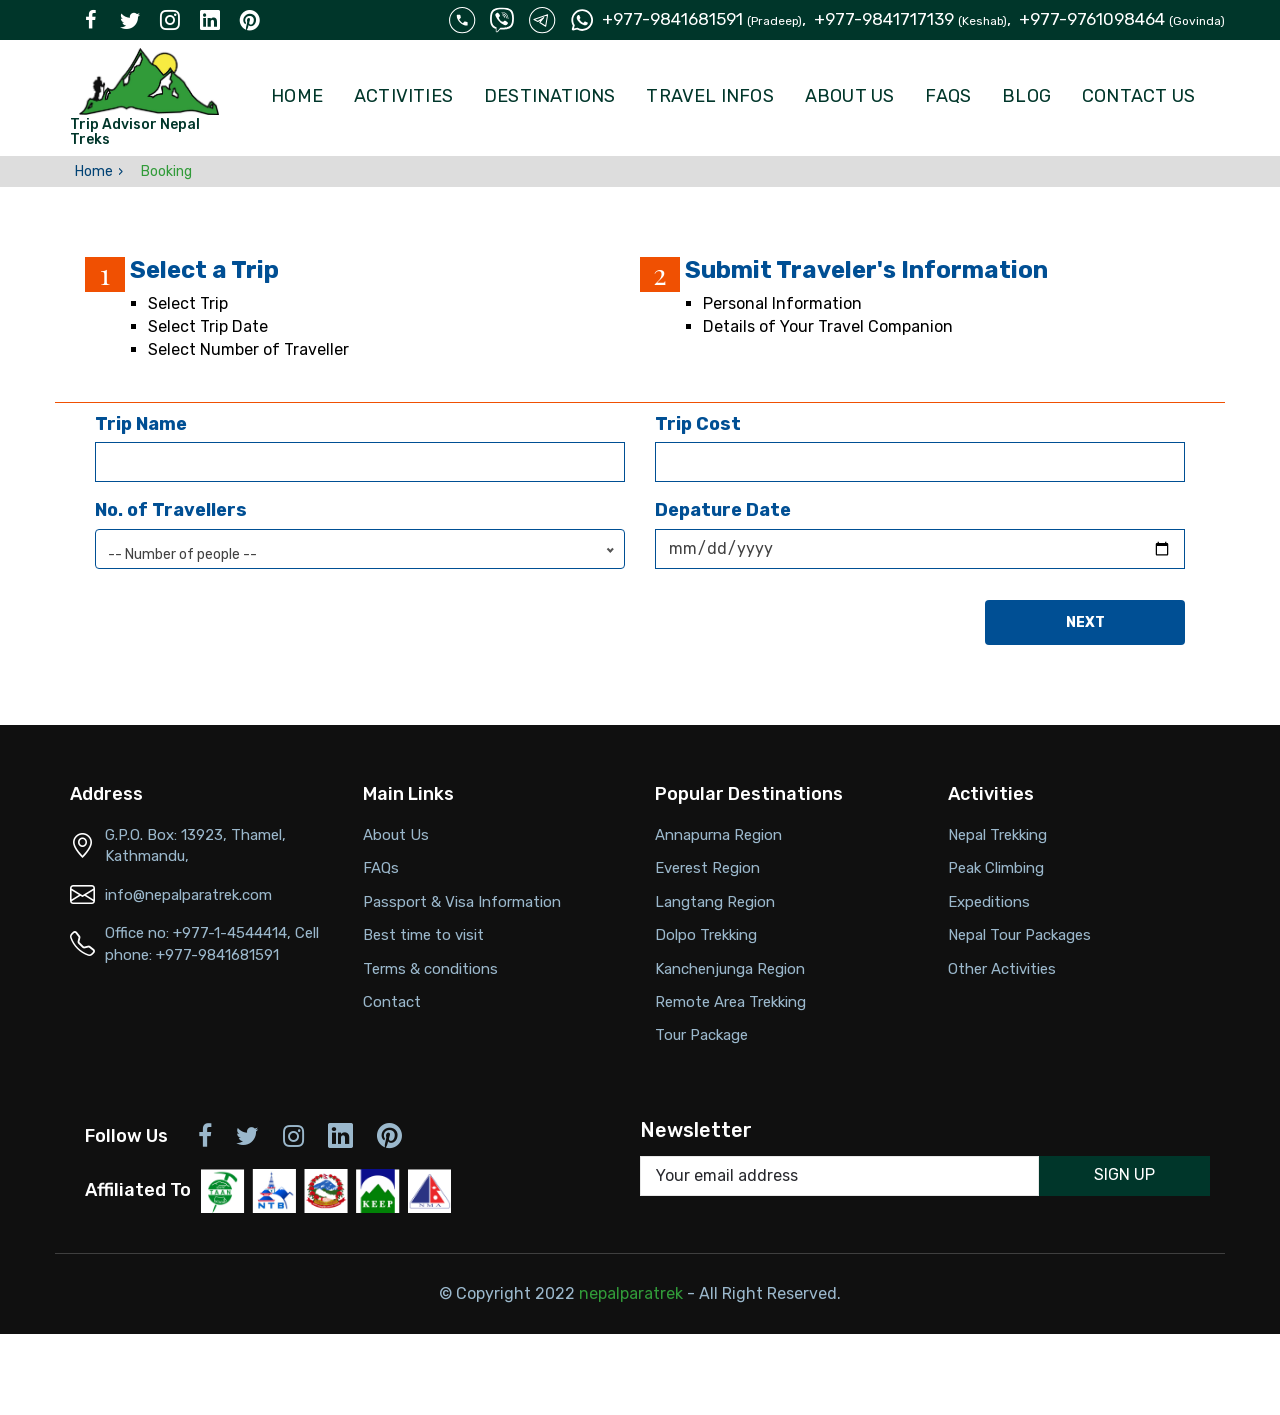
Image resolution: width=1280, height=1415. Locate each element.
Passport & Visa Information (462, 902)
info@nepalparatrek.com (188, 895)
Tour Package (701, 1035)
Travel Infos (709, 96)
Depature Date (723, 510)
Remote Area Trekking (730, 1002)
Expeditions (989, 902)
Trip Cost (698, 424)
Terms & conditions (430, 969)
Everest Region (707, 868)
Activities (403, 96)
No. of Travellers (171, 510)
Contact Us (1138, 96)
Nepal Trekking (997, 835)
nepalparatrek (631, 1293)
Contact (392, 1002)
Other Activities (1002, 969)
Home (297, 96)
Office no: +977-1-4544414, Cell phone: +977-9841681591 (212, 943)
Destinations (549, 96)
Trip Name (141, 424)
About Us (850, 96)
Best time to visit (423, 935)
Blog (1026, 96)
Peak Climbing (996, 868)
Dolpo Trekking (706, 935)
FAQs (948, 96)
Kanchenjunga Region (730, 969)
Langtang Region (715, 902)
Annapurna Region (718, 835)
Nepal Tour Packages (1019, 935)
